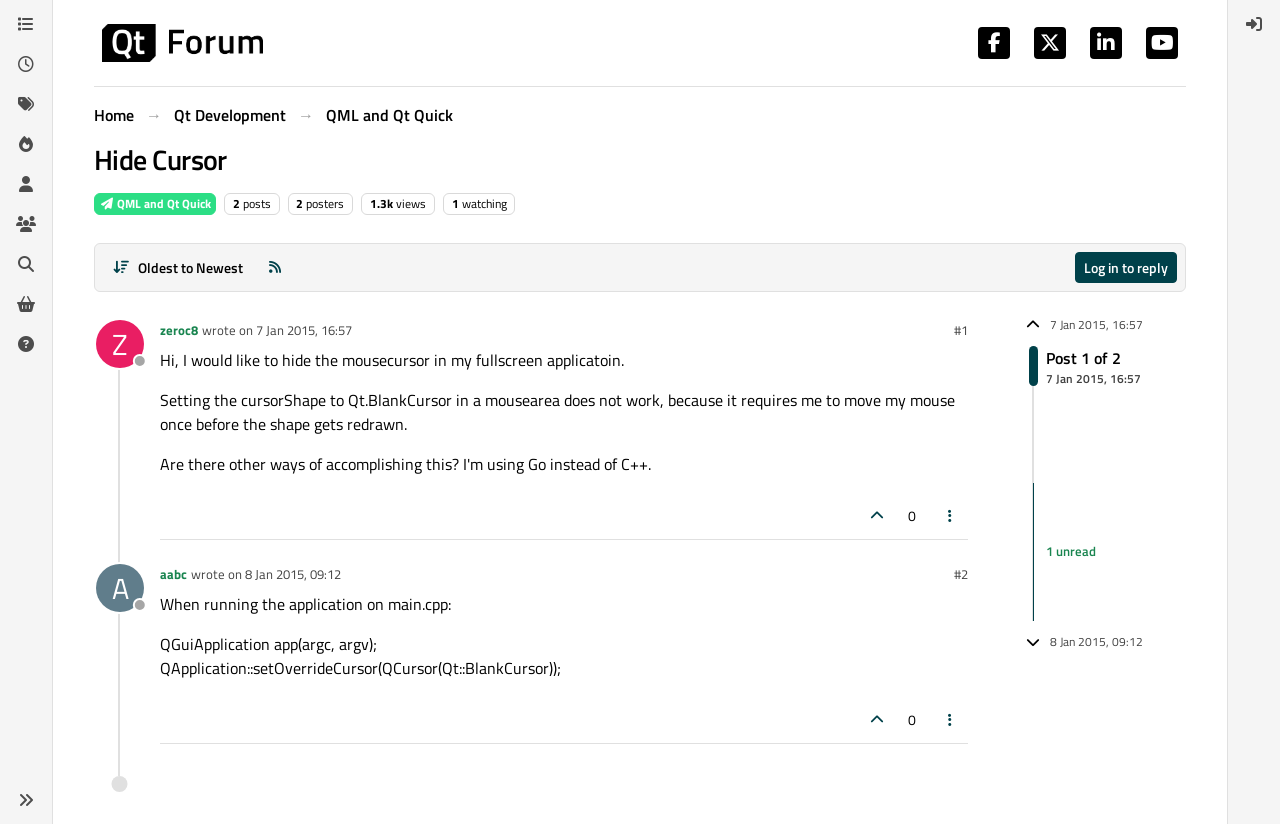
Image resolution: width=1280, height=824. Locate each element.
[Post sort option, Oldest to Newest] (177, 267)
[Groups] (26, 224)
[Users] (26, 184)
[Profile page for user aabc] (120, 588)
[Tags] (26, 104)
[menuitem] (1254, 24)
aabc (173, 574)
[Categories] (26, 24)
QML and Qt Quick (155, 203)
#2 (961, 574)
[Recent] (26, 64)
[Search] (26, 264)
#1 (961, 330)
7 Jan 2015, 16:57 (304, 330)
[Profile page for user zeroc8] (120, 344)
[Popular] (26, 144)
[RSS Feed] (275, 267)
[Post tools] (951, 515)
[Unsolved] (26, 344)
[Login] (1254, 24)
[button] (26, 800)
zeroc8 (179, 330)
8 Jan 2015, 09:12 (293, 574)
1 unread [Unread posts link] (1071, 551)
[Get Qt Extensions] (26, 304)
